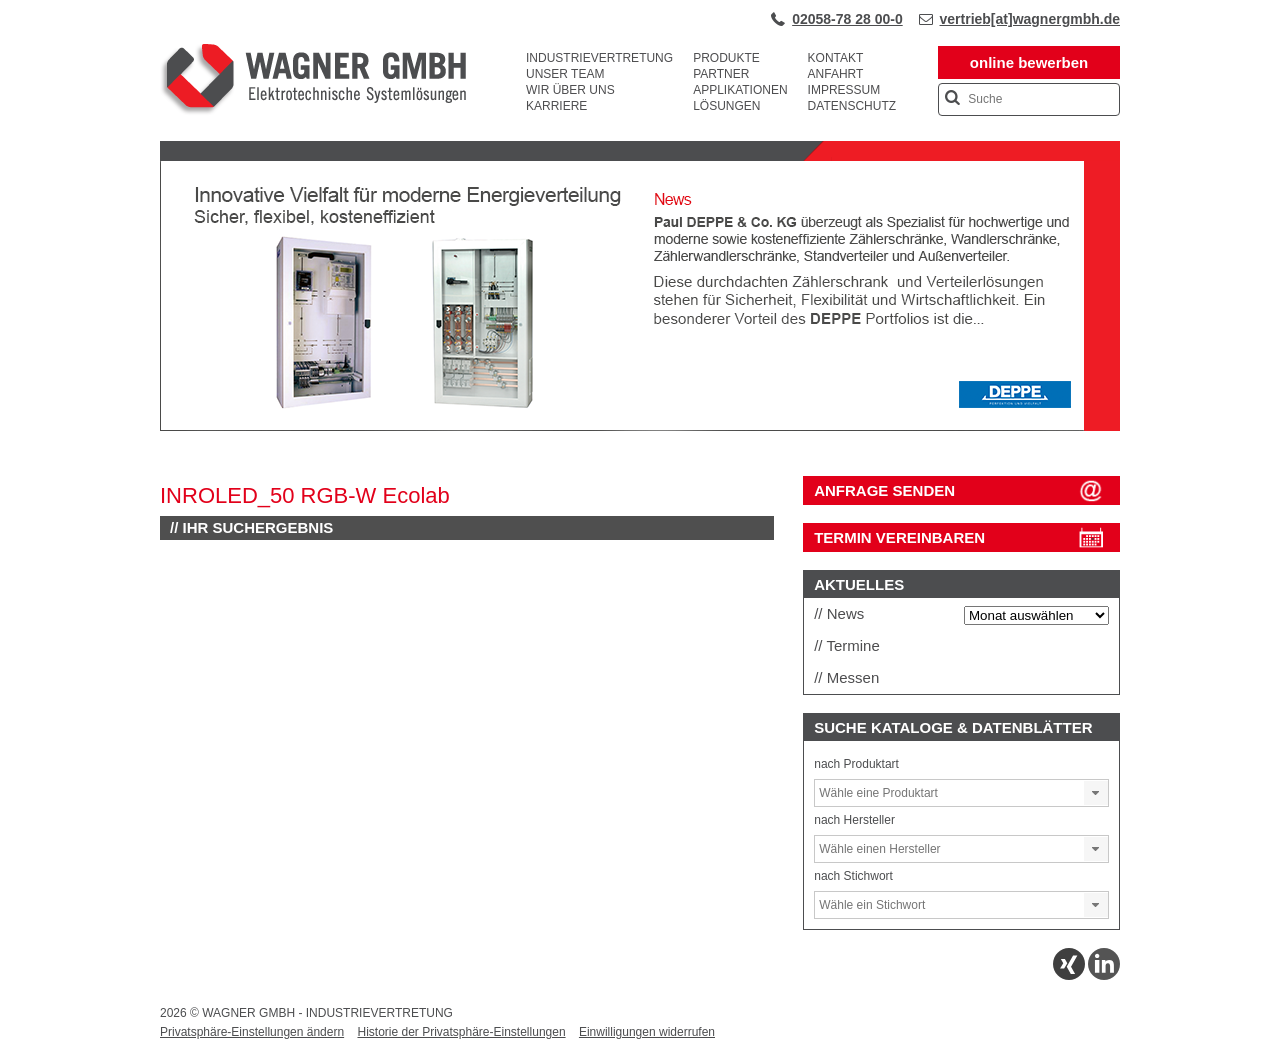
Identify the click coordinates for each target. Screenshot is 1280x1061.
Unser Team (565, 74)
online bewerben (1029, 62)
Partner (721, 74)
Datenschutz (852, 106)
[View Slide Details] (640, 427)
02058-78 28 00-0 (847, 19)
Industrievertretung (599, 58)
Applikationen (740, 90)
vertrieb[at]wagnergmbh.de (1030, 19)
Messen (853, 677)
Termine (852, 645)
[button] (1096, 793)
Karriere (556, 106)
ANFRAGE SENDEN (884, 490)
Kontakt (836, 58)
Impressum (844, 90)
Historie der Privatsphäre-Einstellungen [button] (461, 1032)
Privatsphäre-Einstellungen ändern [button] (252, 1032)
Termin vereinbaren (899, 537)
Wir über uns (570, 90)
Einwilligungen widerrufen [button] (647, 1032)
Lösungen (726, 106)
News (846, 613)
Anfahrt (836, 74)
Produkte (726, 58)
